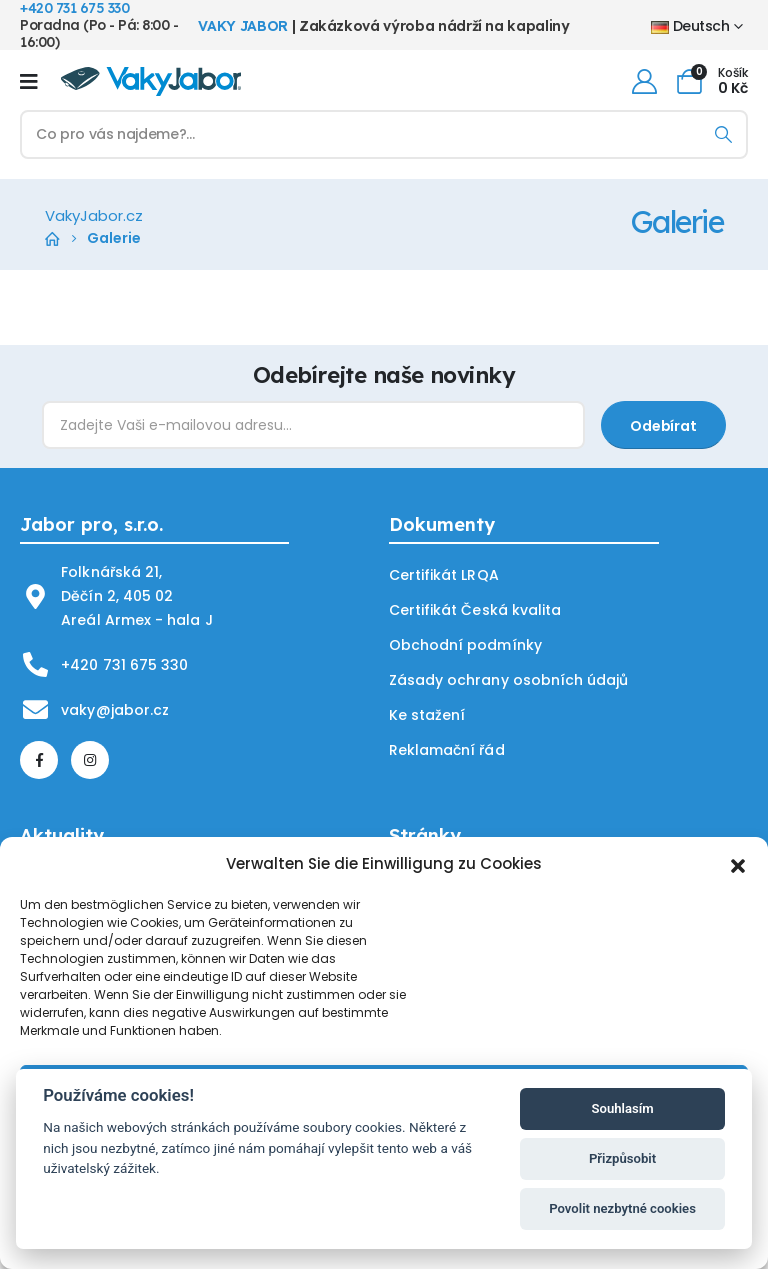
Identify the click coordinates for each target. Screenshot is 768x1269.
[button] (738, 864)
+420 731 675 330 (124, 665)
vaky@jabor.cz (115, 710)
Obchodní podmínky (465, 645)
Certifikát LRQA (443, 575)
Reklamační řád (446, 750)
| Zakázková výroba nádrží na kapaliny (383, 26)
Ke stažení (427, 715)
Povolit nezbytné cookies (622, 1208)
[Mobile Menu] (29, 81)
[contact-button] (663, 425)
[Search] (723, 134)
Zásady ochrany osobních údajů (508, 680)
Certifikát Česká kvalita (474, 610)
